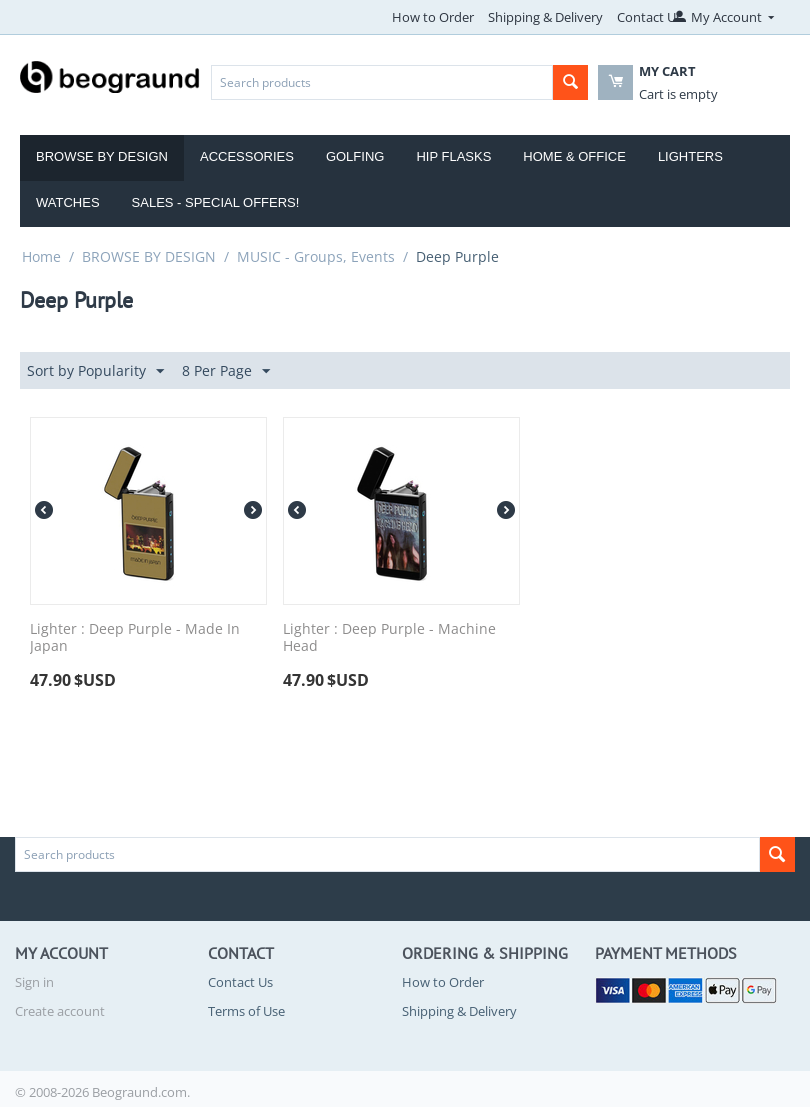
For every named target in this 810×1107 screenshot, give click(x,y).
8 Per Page (226, 371)
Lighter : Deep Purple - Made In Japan (135, 638)
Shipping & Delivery (545, 17)
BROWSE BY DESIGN (149, 256)
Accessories (247, 156)
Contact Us (649, 17)
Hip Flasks (453, 156)
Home (41, 256)
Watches (68, 202)
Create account (60, 1011)
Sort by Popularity (95, 371)
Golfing (355, 156)
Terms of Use (246, 1011)
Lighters (690, 156)
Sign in (34, 982)
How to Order (433, 17)
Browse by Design (102, 156)
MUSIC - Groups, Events (316, 256)
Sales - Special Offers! (216, 202)
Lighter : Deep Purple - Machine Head (389, 638)
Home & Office (574, 156)
